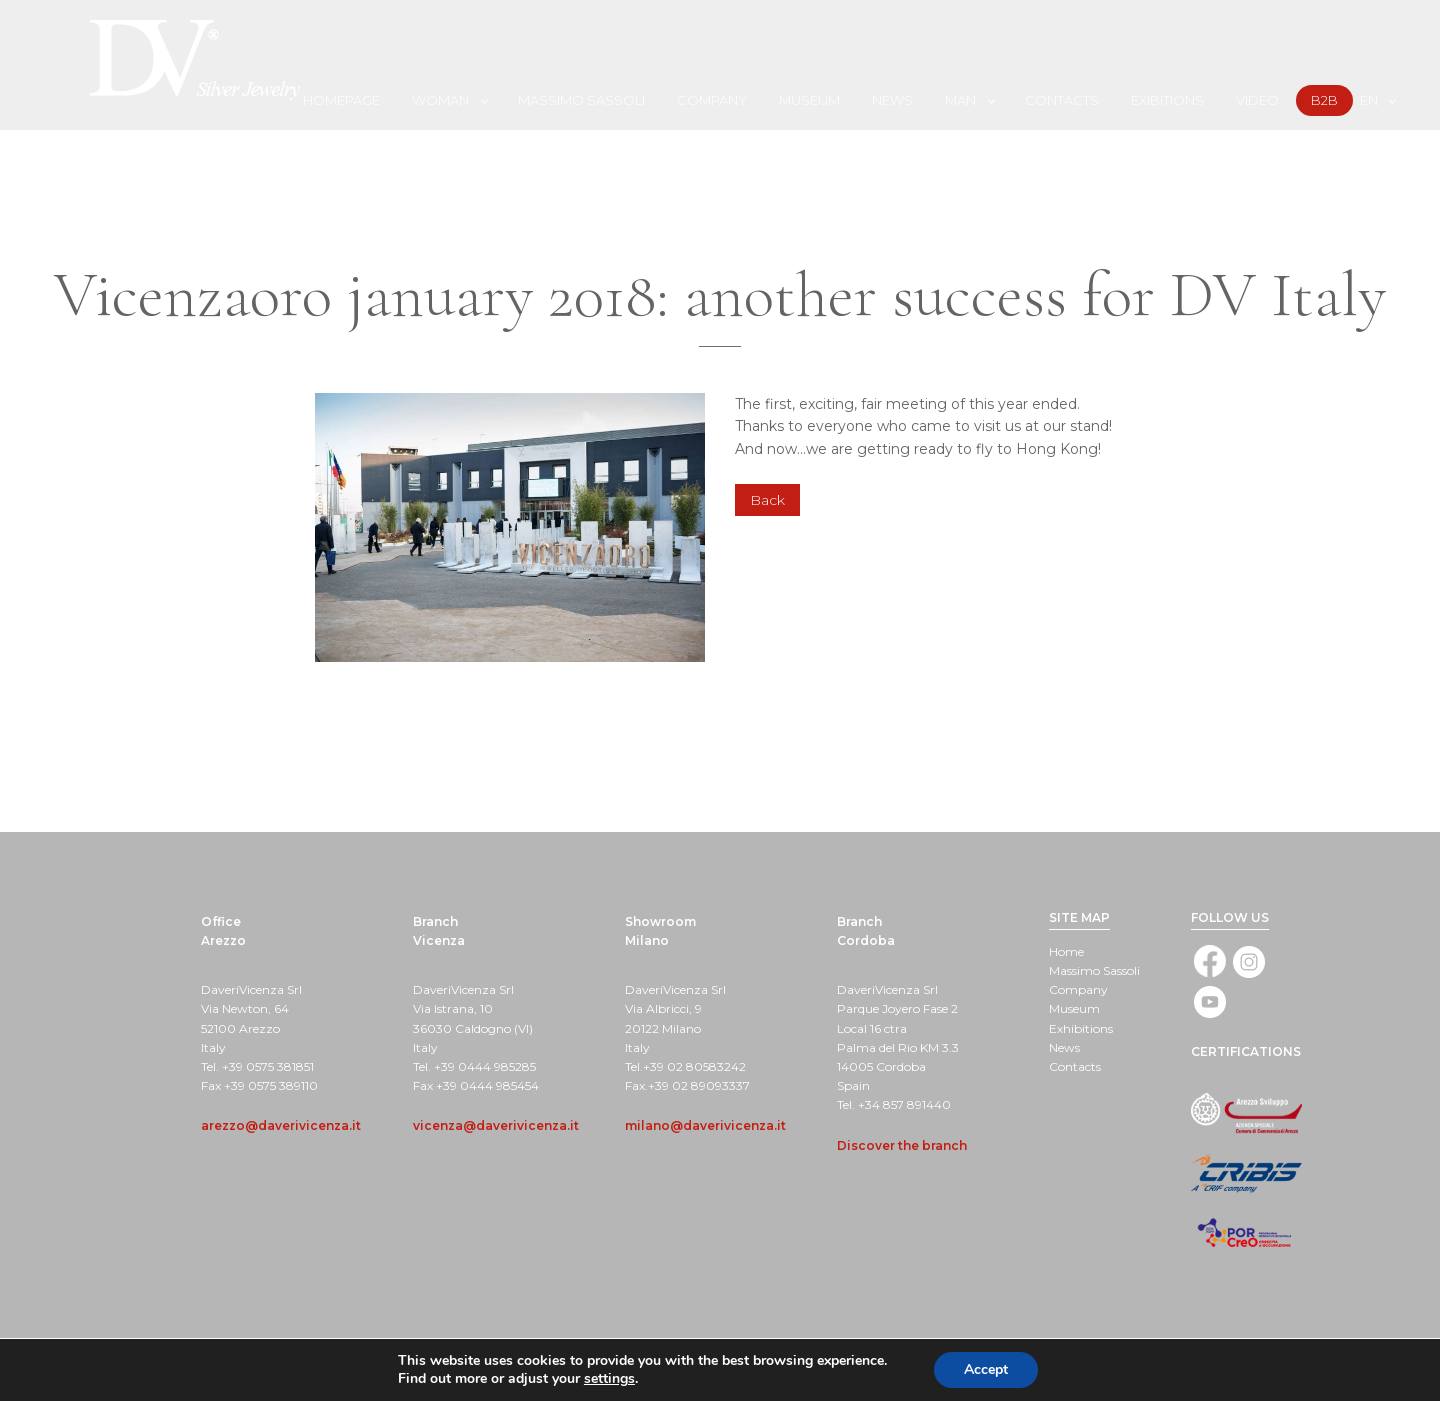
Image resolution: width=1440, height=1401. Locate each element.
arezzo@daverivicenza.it (281, 1125)
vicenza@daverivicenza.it (496, 1125)
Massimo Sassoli (581, 100)
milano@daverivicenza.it (705, 1125)
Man (960, 100)
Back (767, 500)
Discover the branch (902, 1145)
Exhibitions (1081, 1028)
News (892, 100)
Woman (440, 100)
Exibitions (1167, 100)
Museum (809, 100)
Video (1257, 100)
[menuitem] (342, 100)
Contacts (1062, 100)
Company (712, 100)
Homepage (341, 100)
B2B (1324, 100)
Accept (986, 1369)
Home (1066, 951)
